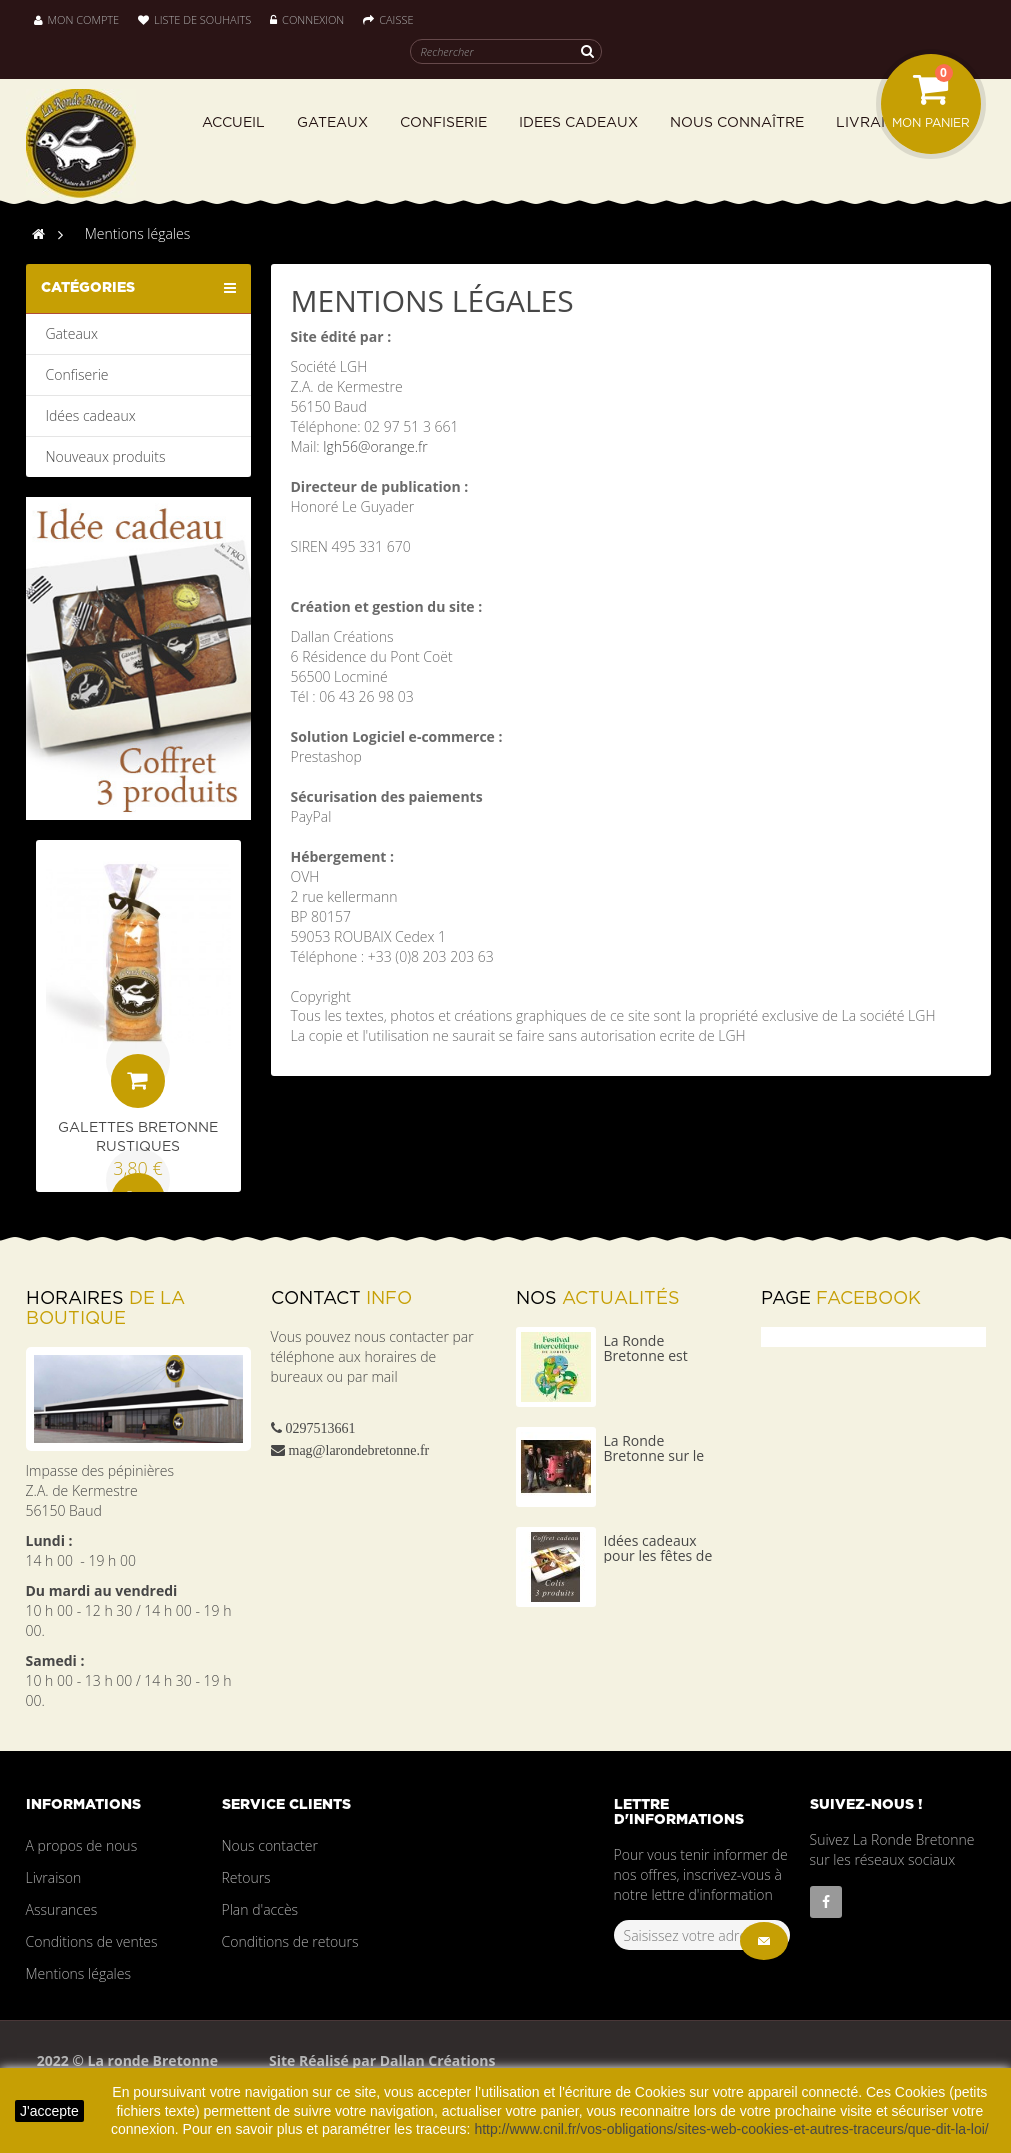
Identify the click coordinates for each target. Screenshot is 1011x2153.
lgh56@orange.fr (375, 446)
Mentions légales (78, 1973)
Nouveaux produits (106, 456)
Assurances (62, 1909)
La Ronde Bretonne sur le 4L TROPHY (654, 1456)
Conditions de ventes (92, 1941)
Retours (246, 1877)
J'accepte (49, 2111)
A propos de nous (82, 1845)
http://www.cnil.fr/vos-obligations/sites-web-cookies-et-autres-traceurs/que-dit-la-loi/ (731, 2129)
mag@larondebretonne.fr (359, 1450)
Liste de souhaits (194, 19)
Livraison (54, 1877)
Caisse (388, 19)
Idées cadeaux (91, 415)
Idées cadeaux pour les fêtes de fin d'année (658, 1556)
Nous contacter (270, 1845)
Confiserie (77, 374)
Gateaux (72, 333)
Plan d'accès (260, 1909)
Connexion (308, 19)
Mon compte (77, 19)
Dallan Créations (435, 2060)
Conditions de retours (290, 1941)
